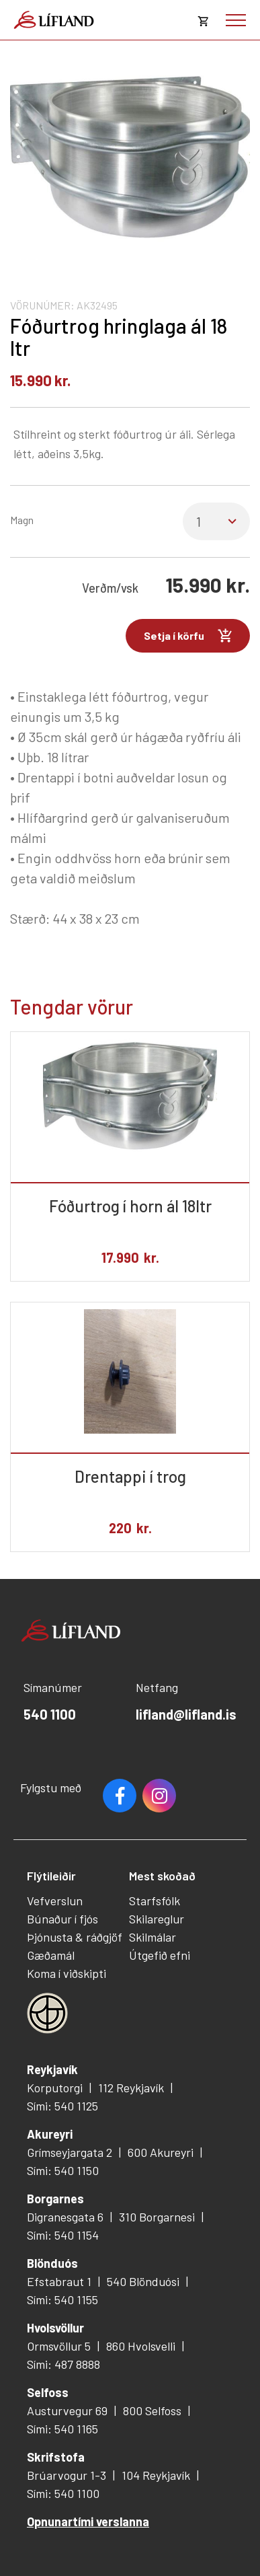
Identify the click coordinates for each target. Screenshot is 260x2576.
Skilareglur (156, 1918)
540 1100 (50, 1714)
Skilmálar (152, 1936)
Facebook (119, 1795)
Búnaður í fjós (62, 1918)
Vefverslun (55, 1900)
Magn (22, 519)
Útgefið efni (159, 1955)
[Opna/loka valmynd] (236, 20)
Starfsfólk (154, 1900)
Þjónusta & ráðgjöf (74, 1936)
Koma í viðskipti (66, 1973)
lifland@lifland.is (186, 1714)
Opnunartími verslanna (88, 2521)
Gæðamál (51, 1955)
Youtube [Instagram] (159, 1795)
